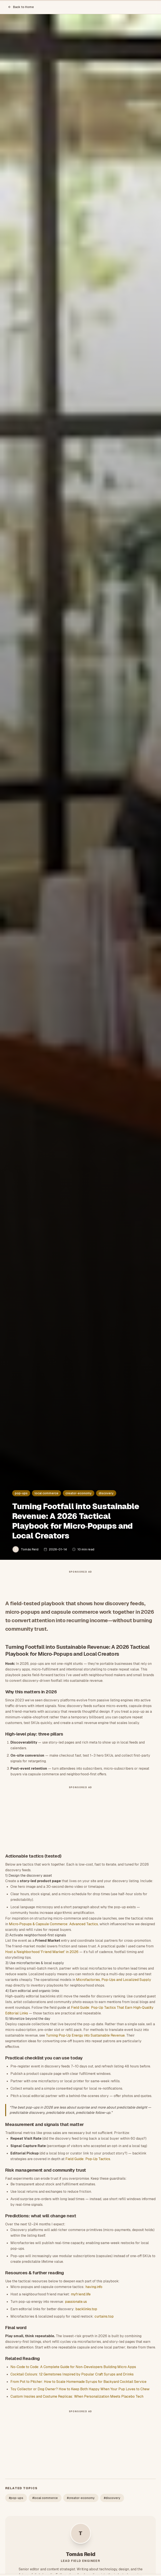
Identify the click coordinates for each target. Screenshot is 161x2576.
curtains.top (104, 2316)
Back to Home (21, 7)
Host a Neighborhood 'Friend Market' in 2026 (41, 1952)
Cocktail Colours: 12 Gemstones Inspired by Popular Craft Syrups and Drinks (72, 2374)
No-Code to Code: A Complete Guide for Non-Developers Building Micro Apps (73, 2367)
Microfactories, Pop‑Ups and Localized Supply (113, 1979)
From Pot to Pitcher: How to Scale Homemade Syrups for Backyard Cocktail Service (78, 2381)
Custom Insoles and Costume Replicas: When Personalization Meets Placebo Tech (76, 2396)
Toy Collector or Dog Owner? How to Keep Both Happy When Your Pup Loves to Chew (79, 2389)
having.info (93, 2287)
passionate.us (76, 2301)
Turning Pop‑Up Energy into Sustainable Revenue (85, 2035)
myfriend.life (81, 2294)
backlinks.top (86, 2309)
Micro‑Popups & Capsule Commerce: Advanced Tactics (53, 1924)
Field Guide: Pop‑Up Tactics (87, 2159)
